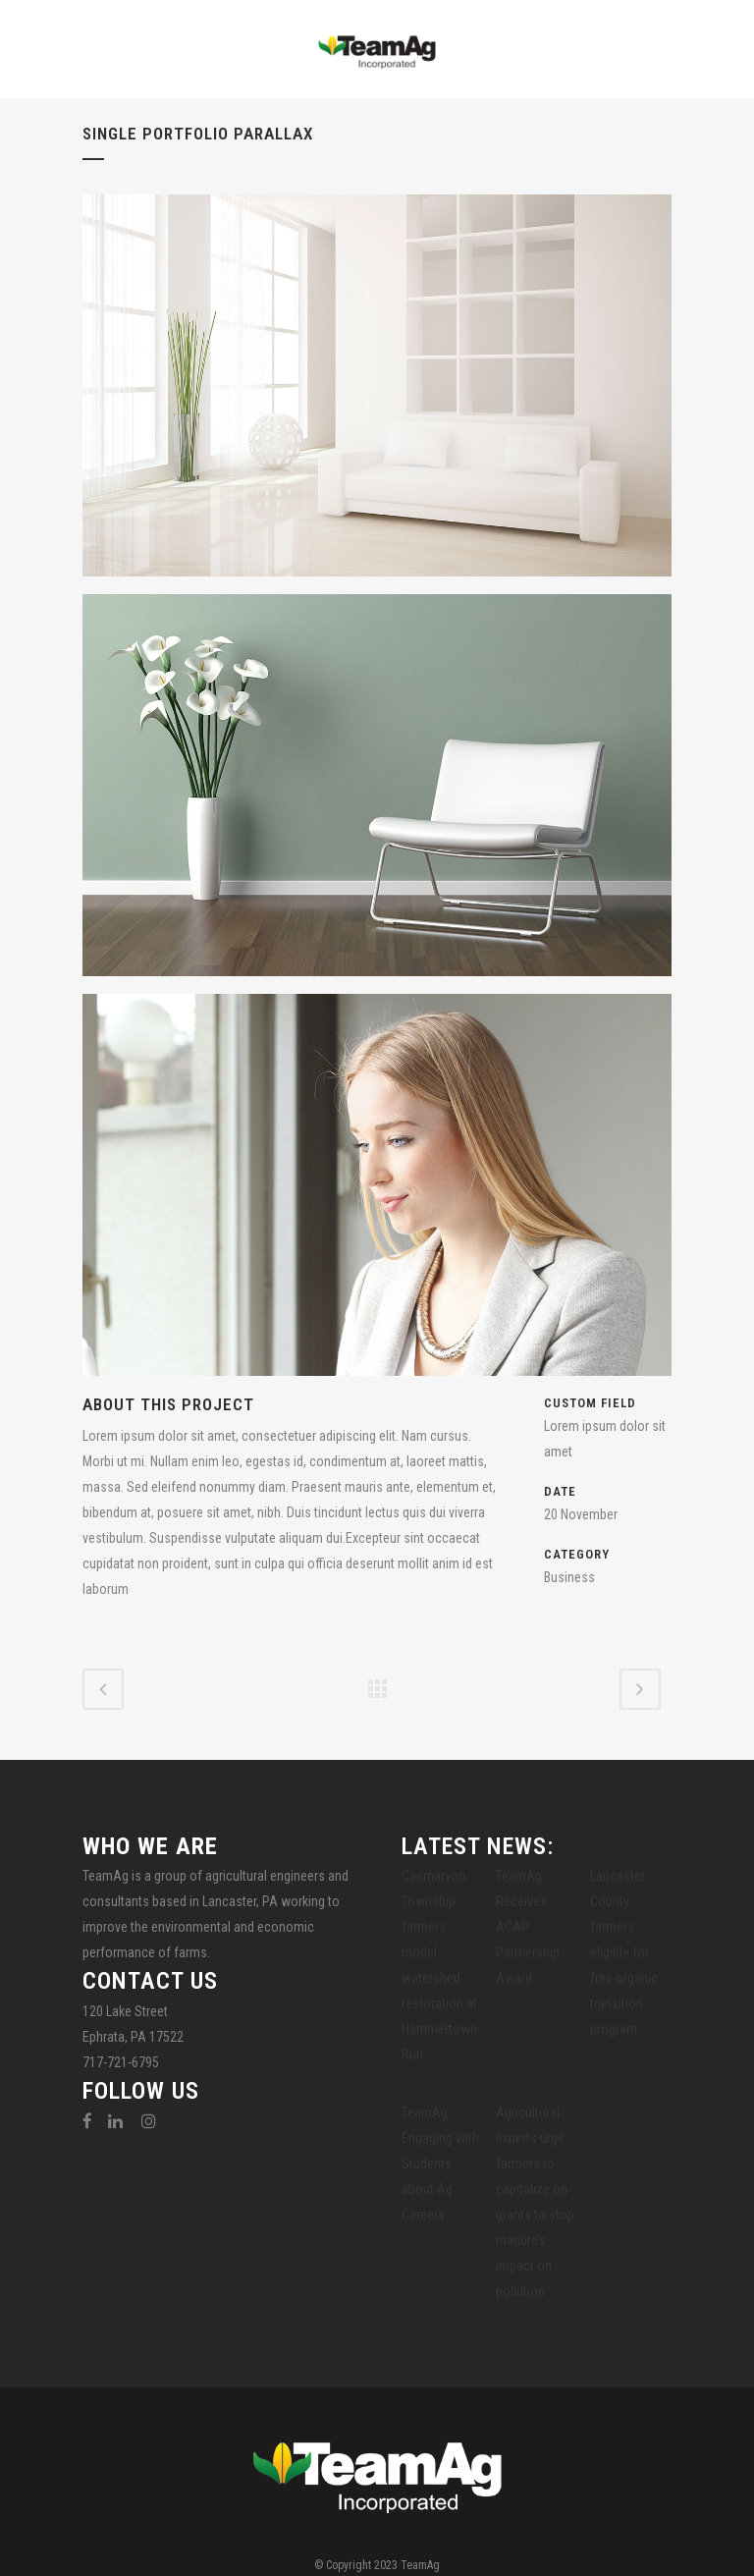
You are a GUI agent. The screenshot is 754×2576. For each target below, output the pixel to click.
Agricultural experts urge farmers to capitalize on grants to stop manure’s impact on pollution (535, 2202)
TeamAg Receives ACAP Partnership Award (528, 1927)
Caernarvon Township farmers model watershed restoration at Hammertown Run (439, 1965)
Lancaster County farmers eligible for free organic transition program (624, 1952)
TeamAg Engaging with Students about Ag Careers (440, 2163)
